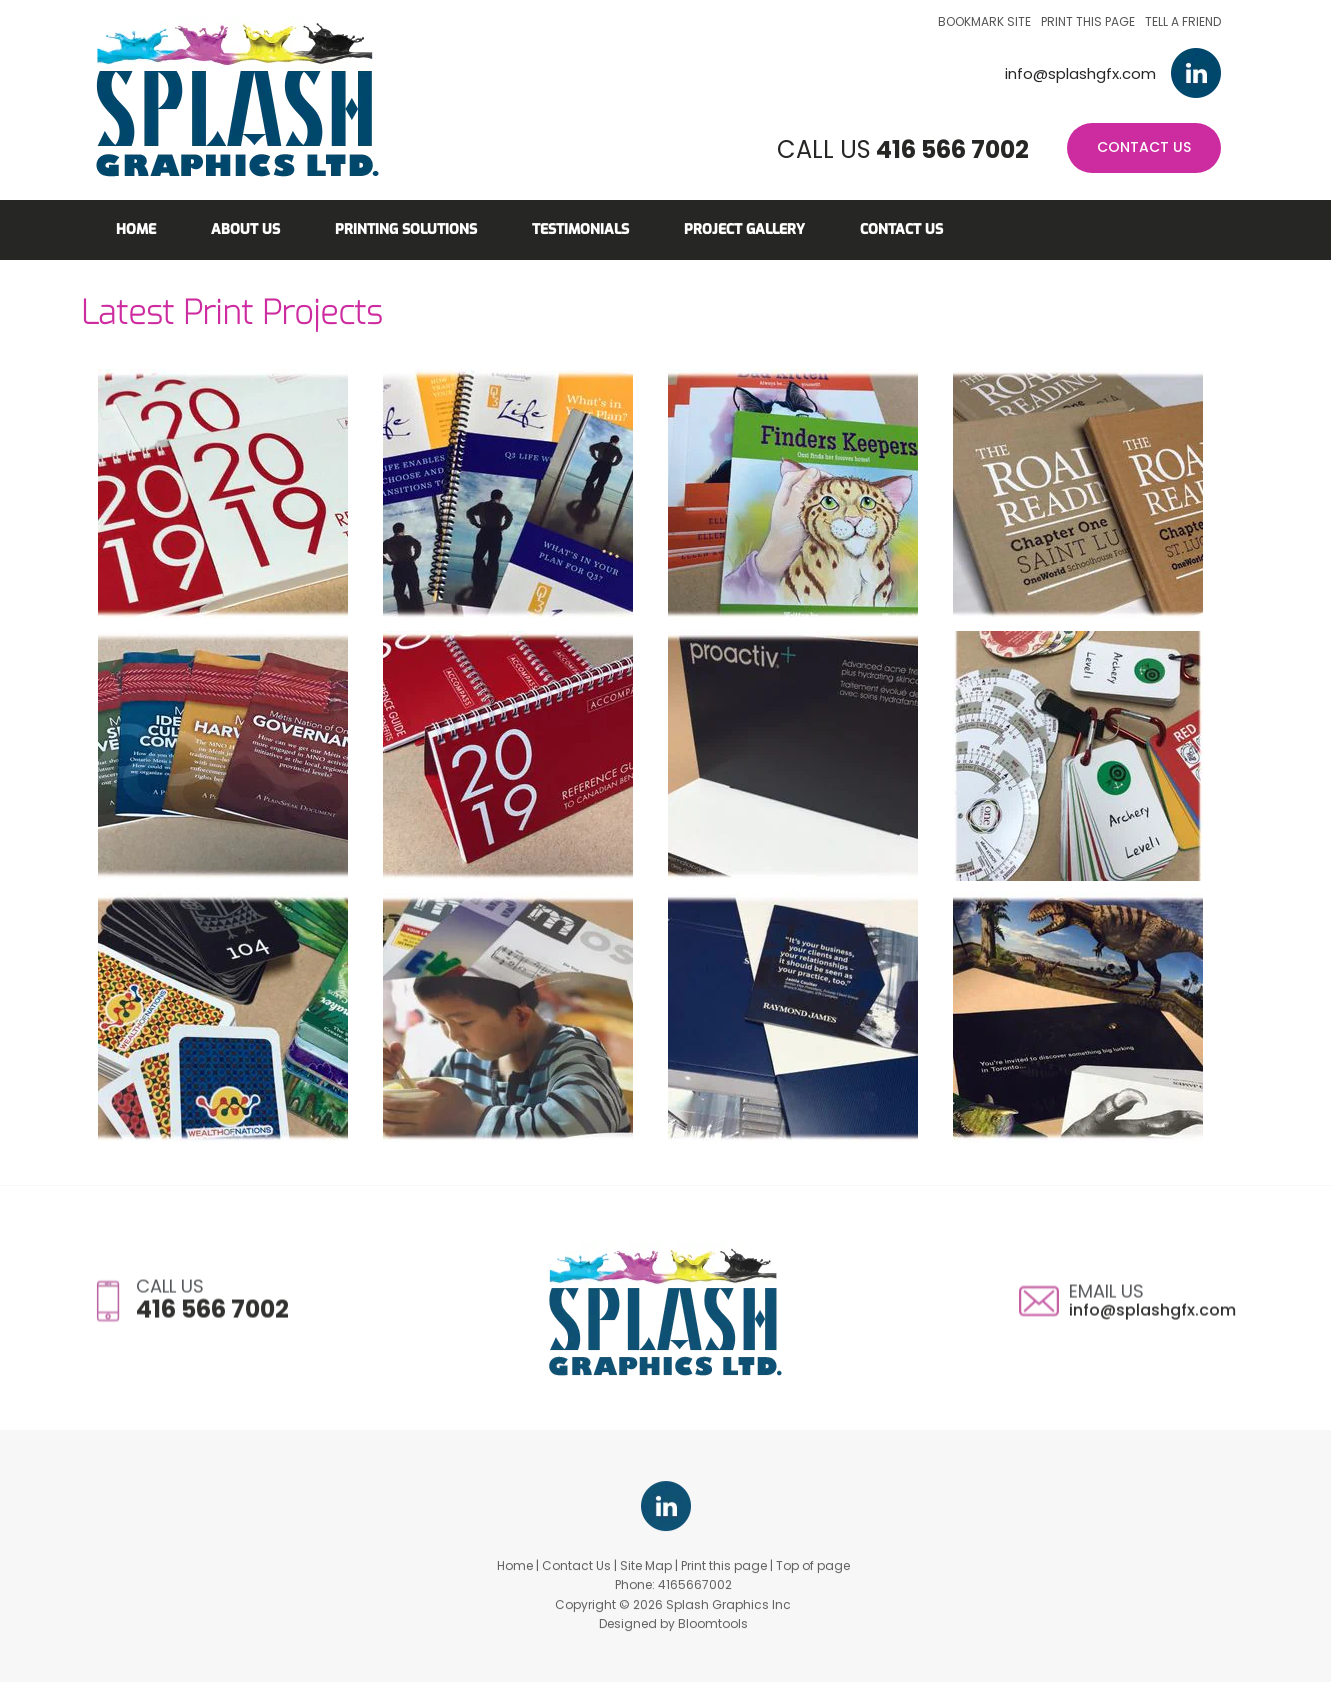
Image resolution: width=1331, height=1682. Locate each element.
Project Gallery (744, 229)
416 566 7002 (952, 149)
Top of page (813, 1578)
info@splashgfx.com (1080, 73)
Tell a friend (1183, 21)
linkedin (1196, 73)
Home (136, 229)
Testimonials (580, 229)
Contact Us (1144, 147)
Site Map (646, 1578)
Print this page (1088, 21)
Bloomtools (713, 1635)
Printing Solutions (406, 229)
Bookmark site (984, 21)
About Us (245, 229)
